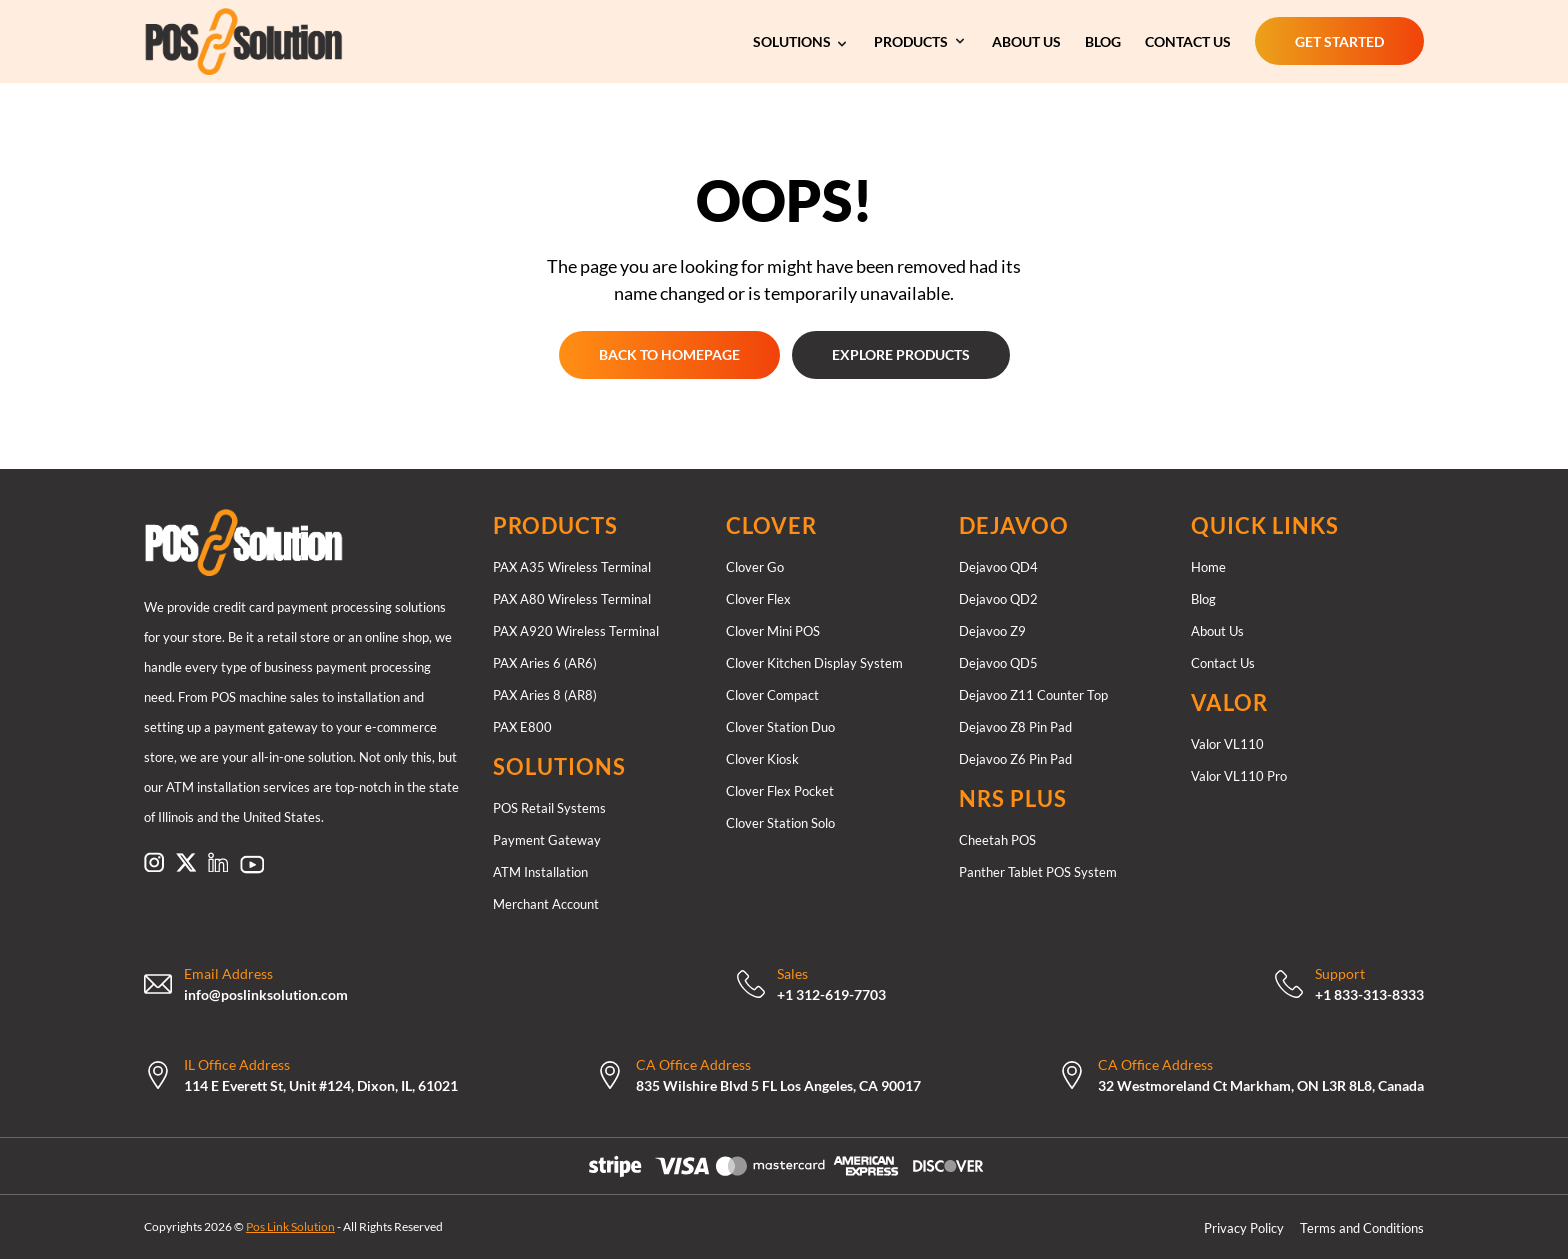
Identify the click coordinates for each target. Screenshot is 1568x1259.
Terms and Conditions (1362, 1228)
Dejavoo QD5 (998, 663)
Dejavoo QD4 (998, 567)
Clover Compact (772, 695)
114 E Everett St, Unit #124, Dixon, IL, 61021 (321, 1085)
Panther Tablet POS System (1038, 872)
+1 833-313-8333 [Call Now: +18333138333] (1369, 994)
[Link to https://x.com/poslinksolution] (186, 862)
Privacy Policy (1244, 1228)
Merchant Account (546, 904)
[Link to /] (302, 542)
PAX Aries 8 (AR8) (545, 695)
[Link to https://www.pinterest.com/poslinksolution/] (252, 864)
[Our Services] (801, 41)
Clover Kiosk (762, 759)
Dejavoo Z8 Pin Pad (1015, 727)
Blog (1203, 599)
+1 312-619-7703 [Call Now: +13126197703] (831, 994)
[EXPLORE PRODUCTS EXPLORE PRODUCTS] (901, 355)
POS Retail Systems (549, 808)
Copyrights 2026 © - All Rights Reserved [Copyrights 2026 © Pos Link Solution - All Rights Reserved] (293, 1226)
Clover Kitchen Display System (814, 663)
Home (1208, 567)
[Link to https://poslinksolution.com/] (304, 41)
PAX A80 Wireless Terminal (572, 599)
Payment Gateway (547, 840)
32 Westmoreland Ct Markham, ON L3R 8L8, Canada (1261, 1085)
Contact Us (1223, 663)
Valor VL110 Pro (1239, 776)
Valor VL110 (1227, 744)
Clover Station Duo (780, 727)
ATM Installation (540, 872)
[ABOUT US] (1026, 41)
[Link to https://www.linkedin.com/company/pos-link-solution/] (218, 862)
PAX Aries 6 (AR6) (545, 663)
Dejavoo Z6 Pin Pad (1015, 759)
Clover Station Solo (780, 823)
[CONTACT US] (1188, 41)
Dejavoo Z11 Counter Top (1033, 695)
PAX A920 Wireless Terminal (576, 631)
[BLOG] (1103, 41)
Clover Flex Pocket (780, 791)
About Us (1217, 631)
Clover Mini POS (773, 631)
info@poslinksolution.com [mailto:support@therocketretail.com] (266, 994)
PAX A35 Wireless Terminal (572, 567)
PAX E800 (522, 727)
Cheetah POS (997, 840)
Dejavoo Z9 (992, 631)
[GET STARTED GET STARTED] (1339, 41)
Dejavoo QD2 (998, 599)
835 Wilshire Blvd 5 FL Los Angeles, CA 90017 (778, 1085)
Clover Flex (758, 599)
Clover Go (755, 567)
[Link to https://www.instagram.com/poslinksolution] (154, 862)
